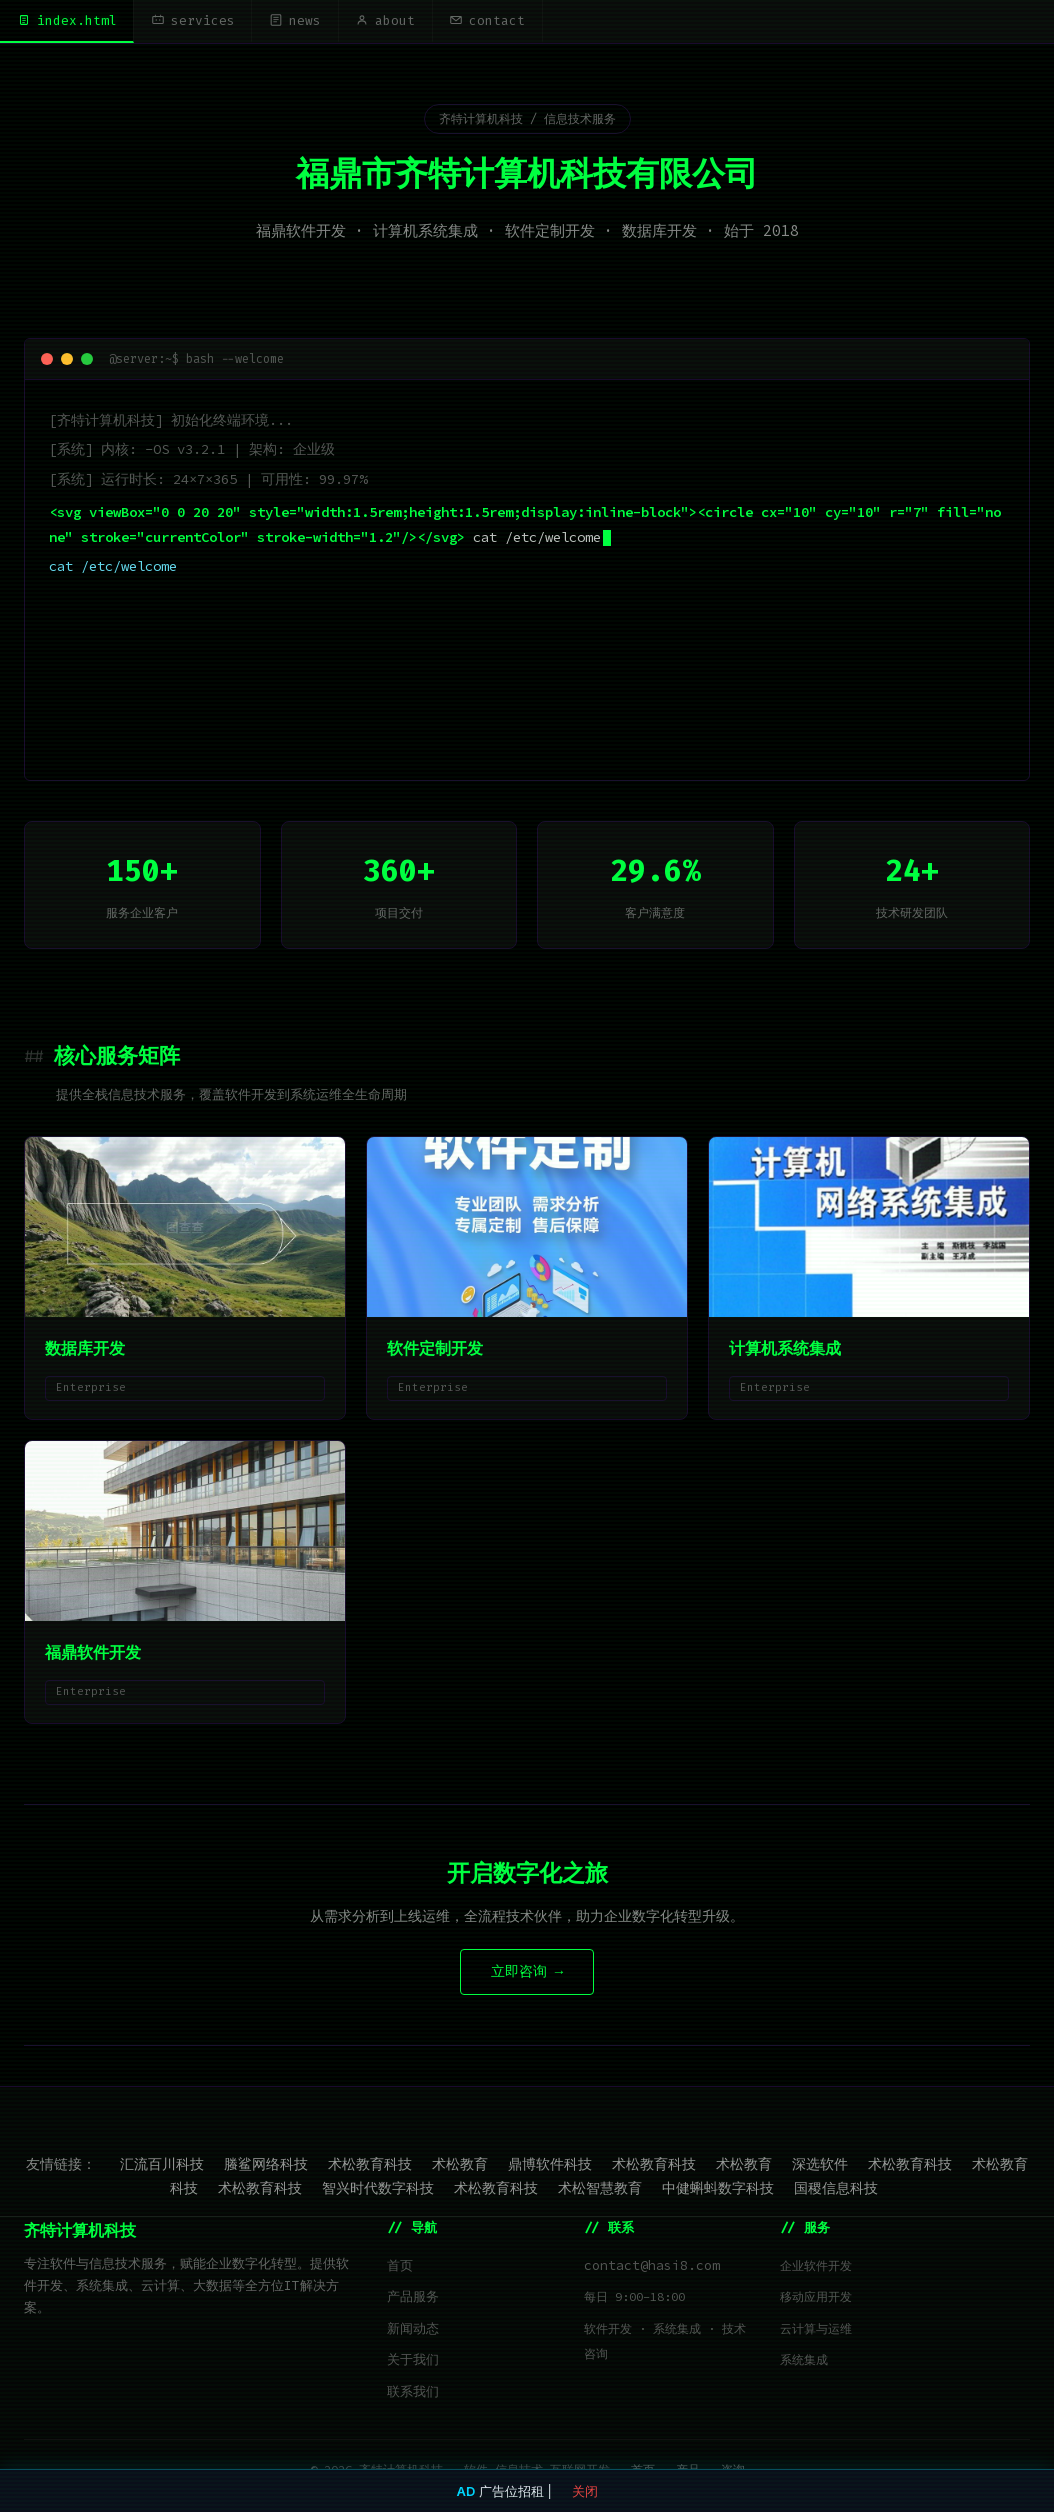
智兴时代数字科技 (378, 2189)
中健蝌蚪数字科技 (718, 2189)
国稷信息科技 (836, 2189)
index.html (68, 20)
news (302, 20)
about (395, 20)
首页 (400, 2266)
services (197, 20)
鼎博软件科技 (550, 2165)
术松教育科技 (370, 2165)
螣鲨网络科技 (266, 2165)
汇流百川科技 (162, 2165)
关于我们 (413, 2360)
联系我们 (413, 2392)
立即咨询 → (527, 1972)
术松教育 (460, 2165)
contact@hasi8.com (652, 2266)
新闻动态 (413, 2329)
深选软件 (820, 2165)
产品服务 (413, 2297)
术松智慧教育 (600, 2189)
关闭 (585, 2491)
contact (500, 20)
